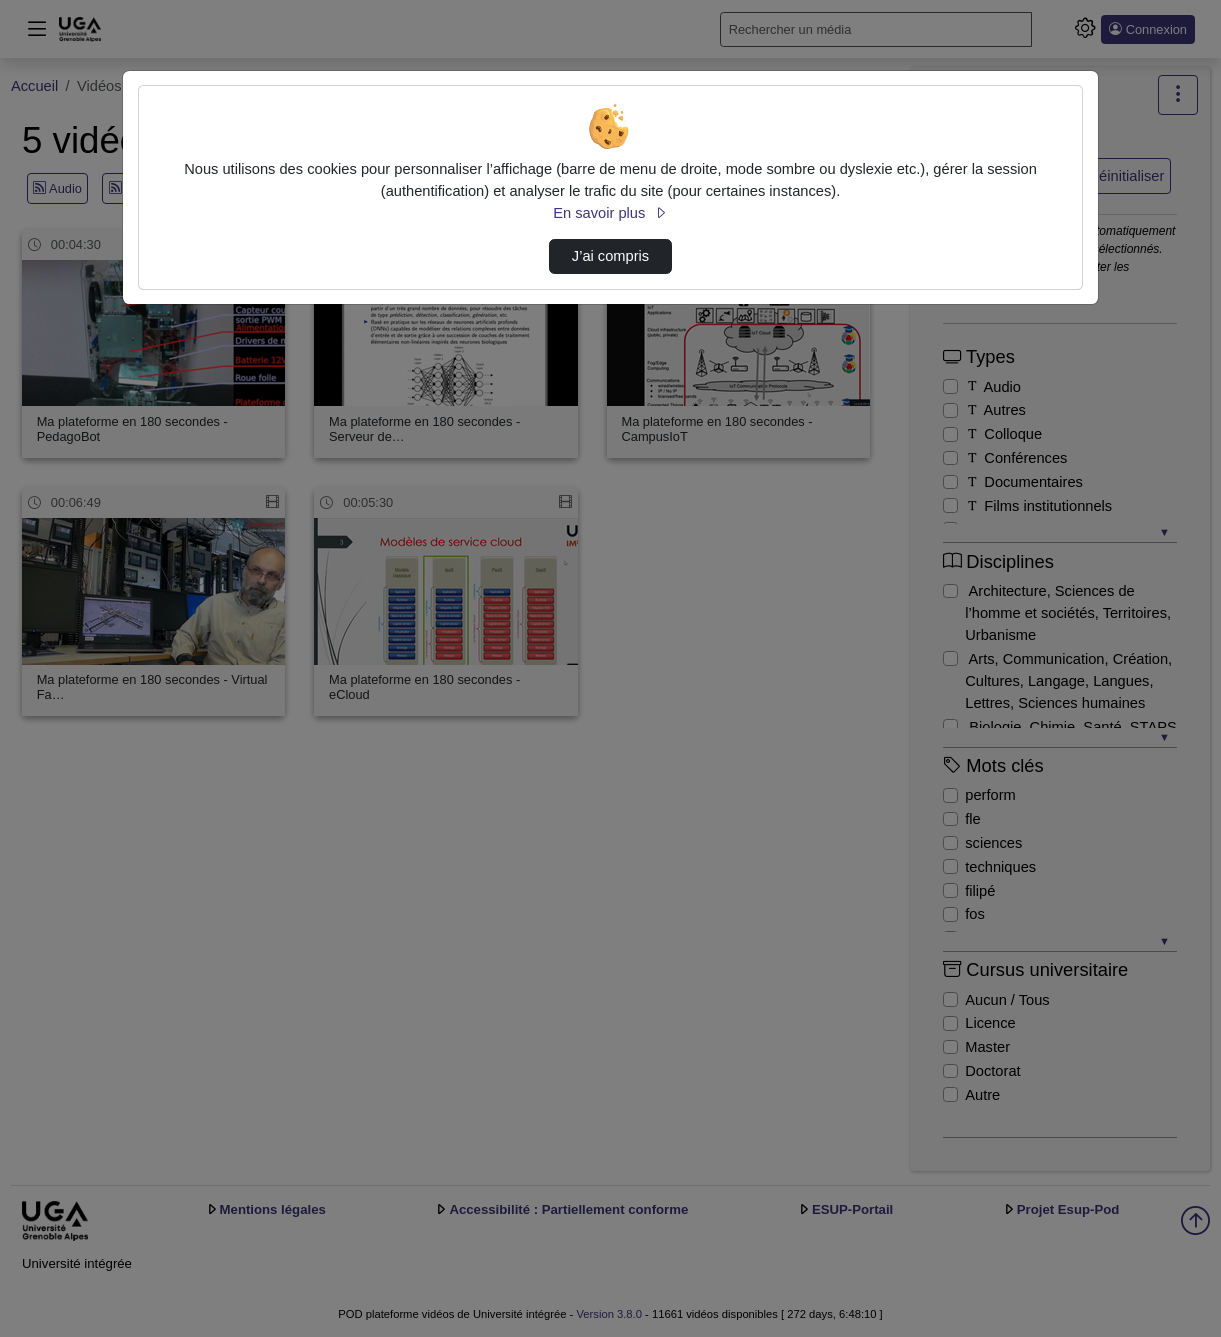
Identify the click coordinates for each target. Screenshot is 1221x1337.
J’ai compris (610, 256)
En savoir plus (610, 213)
